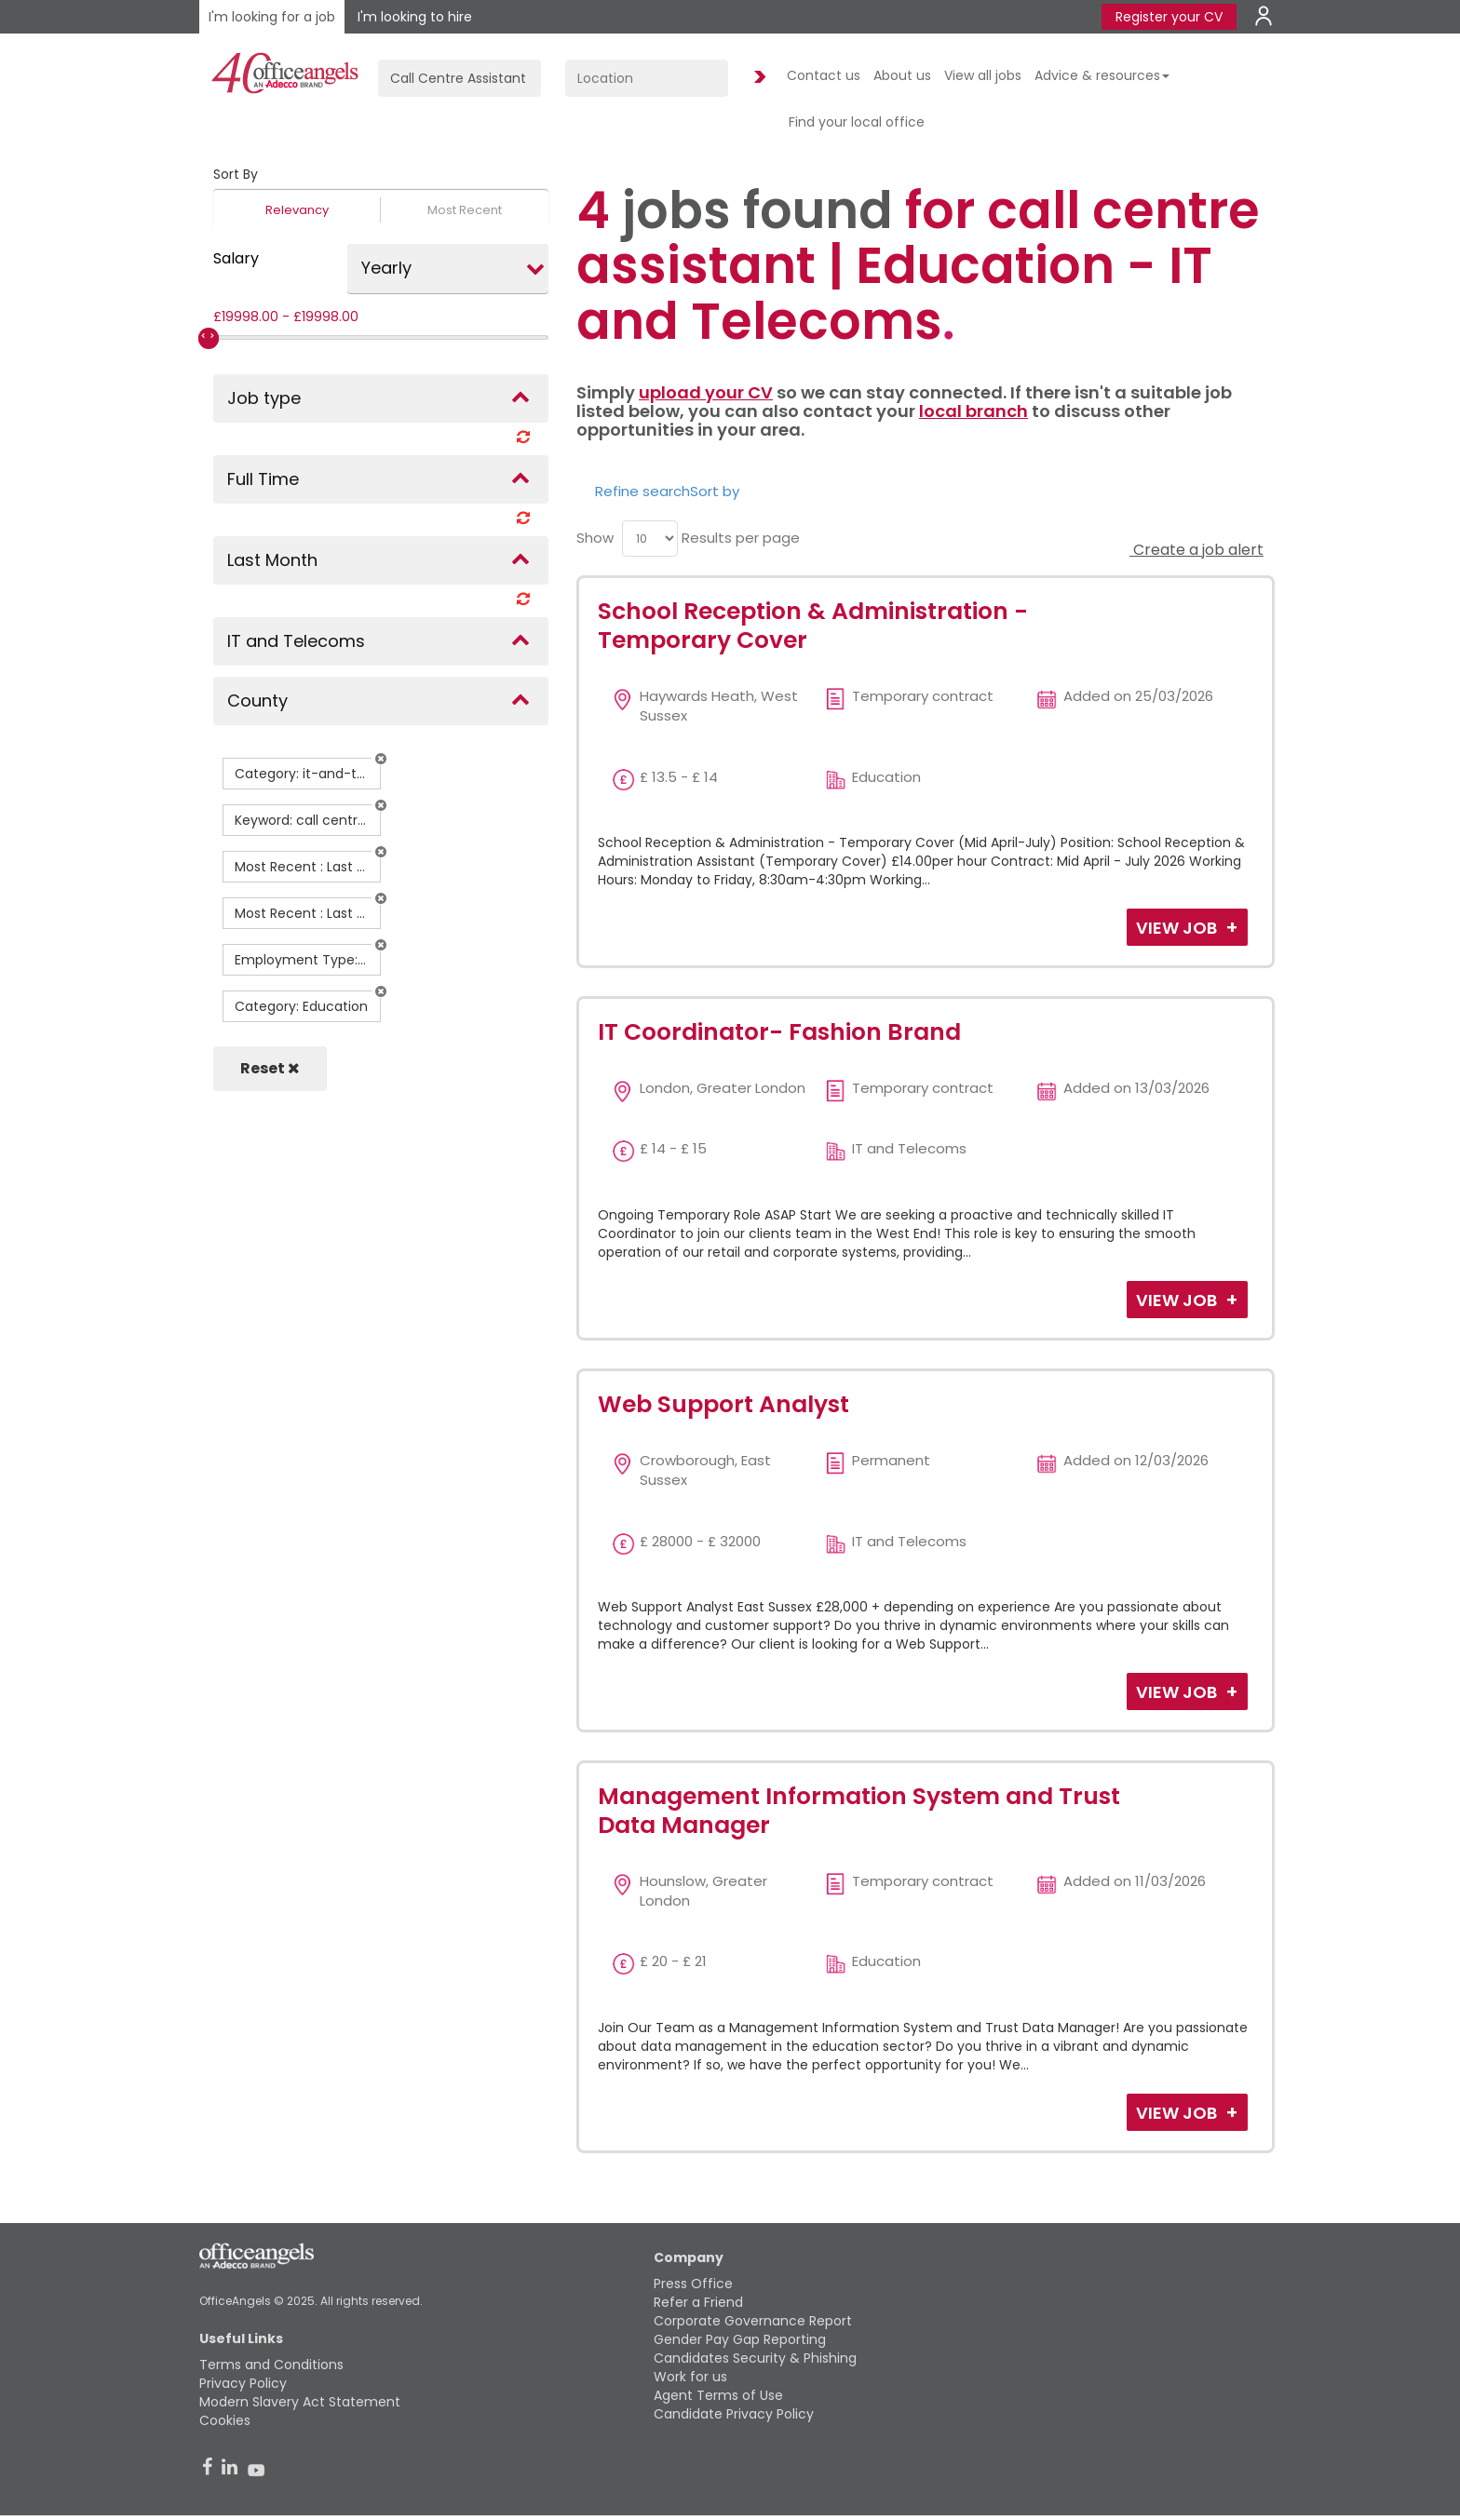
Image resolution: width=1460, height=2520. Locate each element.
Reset (270, 1068)
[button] (381, 758)
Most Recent (464, 210)
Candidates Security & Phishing (755, 2358)
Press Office (693, 2283)
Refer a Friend (698, 2302)
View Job (1178, 927)
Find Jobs (757, 77)
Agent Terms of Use (718, 2395)
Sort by (714, 491)
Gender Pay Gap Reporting (740, 2339)
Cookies (224, 2420)
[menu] (650, 538)
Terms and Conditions (271, 2364)
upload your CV (706, 392)
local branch (973, 411)
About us (902, 75)
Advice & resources (1101, 75)
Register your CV (1169, 16)
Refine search (642, 491)
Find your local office (857, 122)
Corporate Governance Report (753, 2320)
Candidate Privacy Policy (734, 2414)
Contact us (823, 75)
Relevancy (297, 210)
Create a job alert (1196, 549)
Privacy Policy (243, 2383)
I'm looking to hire (415, 16)
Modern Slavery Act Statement (299, 2401)
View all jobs (982, 75)
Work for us (690, 2376)
